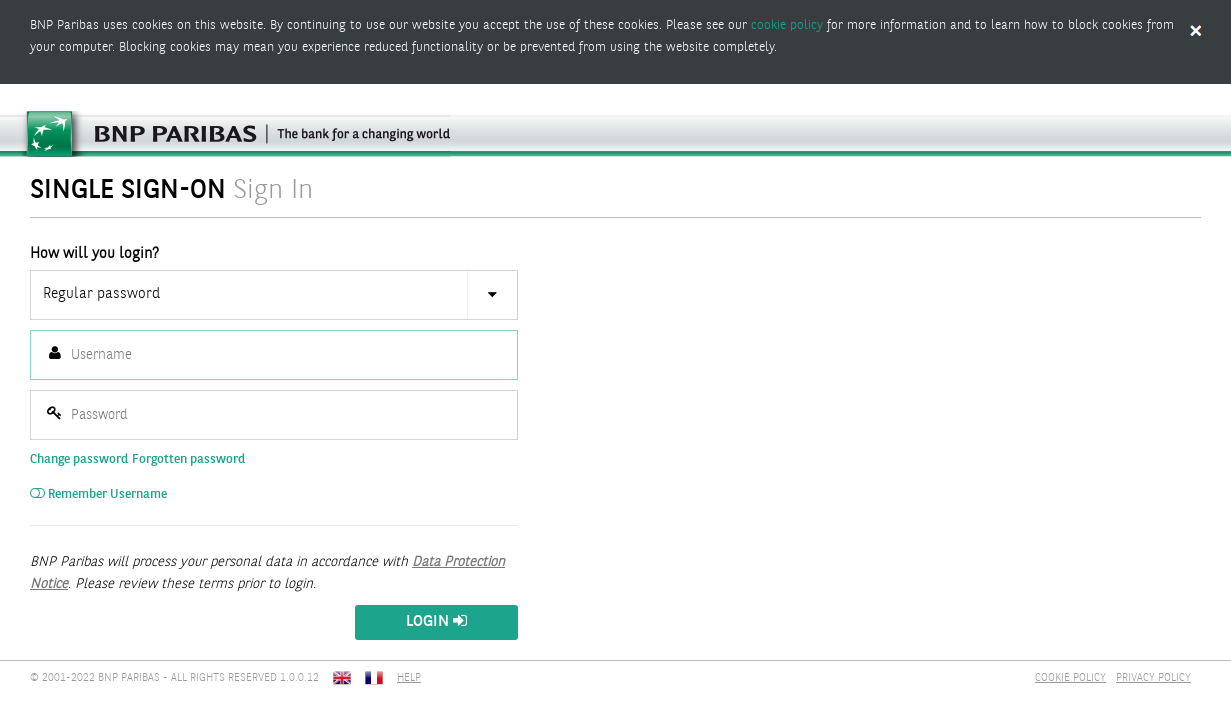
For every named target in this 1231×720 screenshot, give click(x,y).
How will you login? (94, 254)
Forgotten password (188, 459)
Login (436, 621)
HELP (409, 678)
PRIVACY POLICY (1153, 678)
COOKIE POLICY (1070, 678)
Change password (79, 459)
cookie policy (787, 25)
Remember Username (98, 494)
